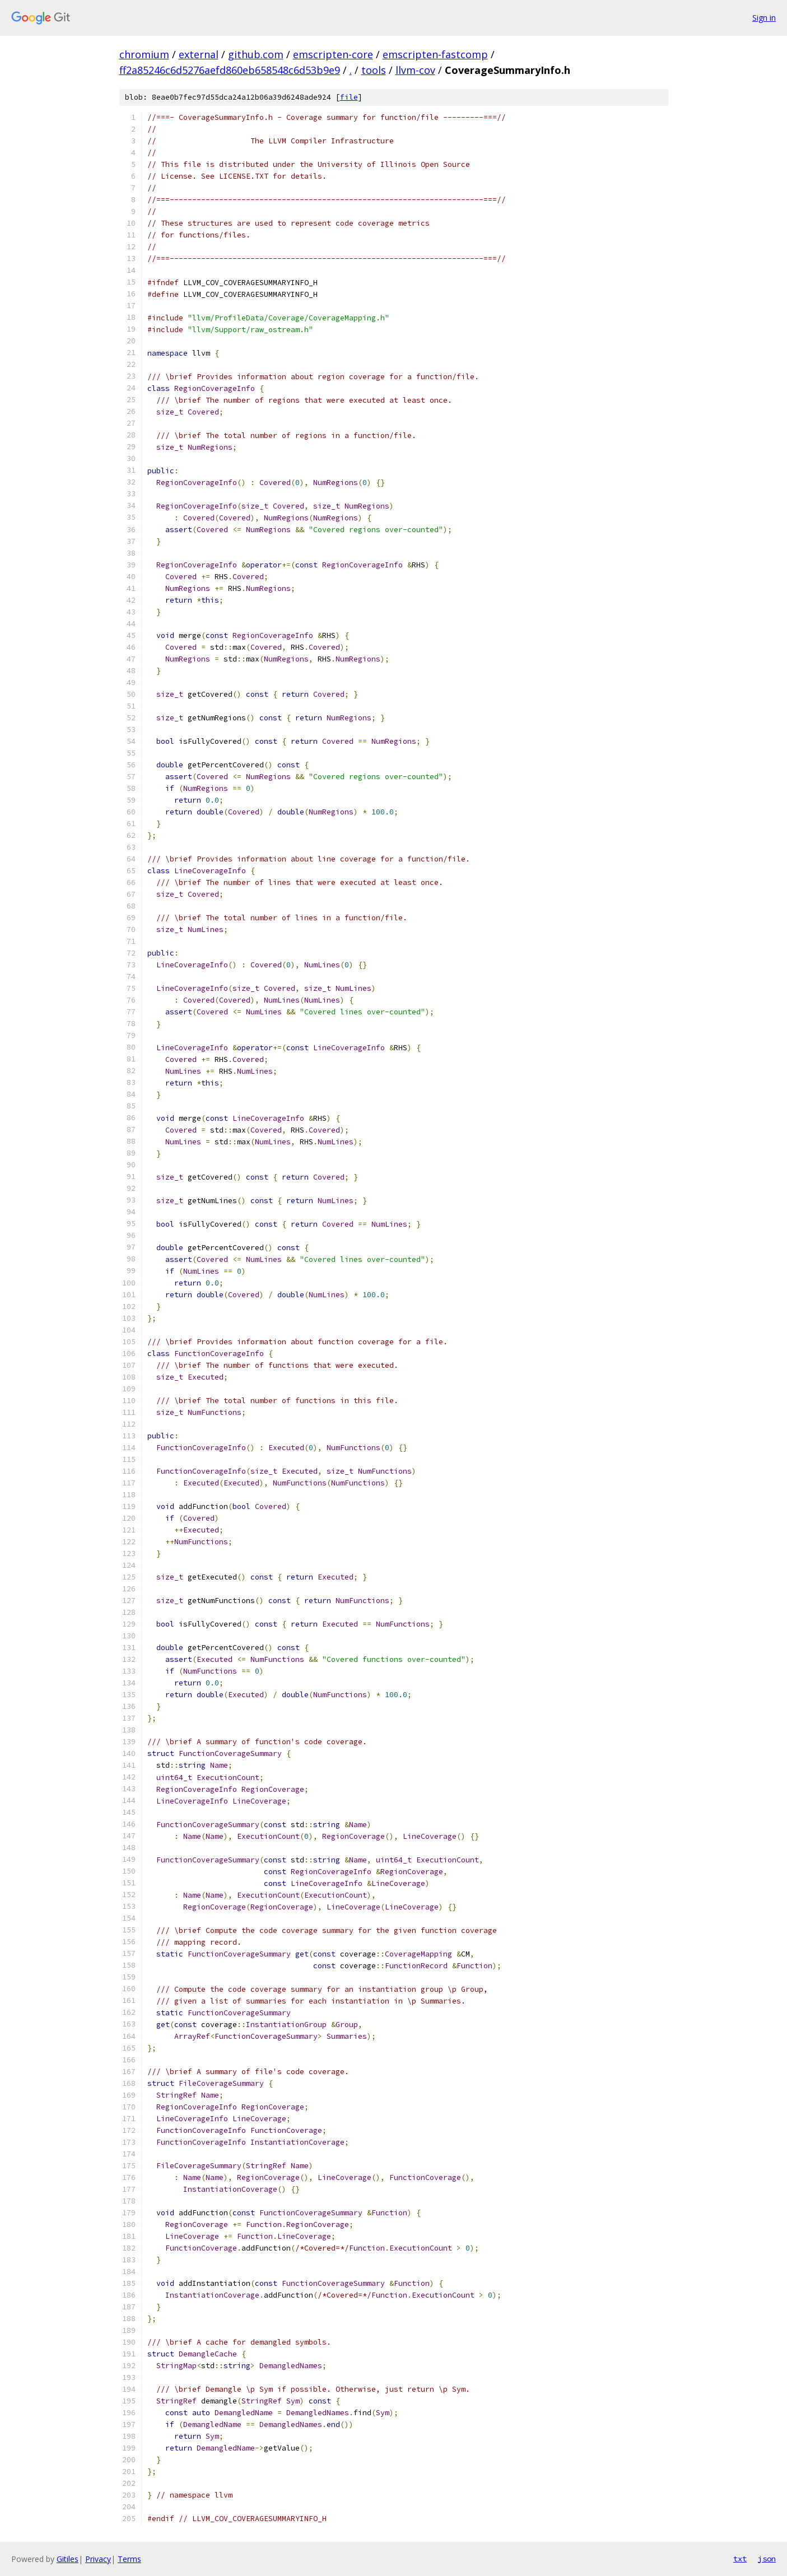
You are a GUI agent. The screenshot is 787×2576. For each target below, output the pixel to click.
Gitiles (67, 2559)
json (767, 2559)
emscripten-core (333, 54)
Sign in (764, 17)
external (198, 54)
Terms (129, 2559)
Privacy (98, 2559)
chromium (144, 54)
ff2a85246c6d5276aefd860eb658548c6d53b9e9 (229, 70)
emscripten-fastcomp (435, 54)
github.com (255, 54)
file (349, 97)
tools (373, 70)
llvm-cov (415, 70)
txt (740, 2559)
